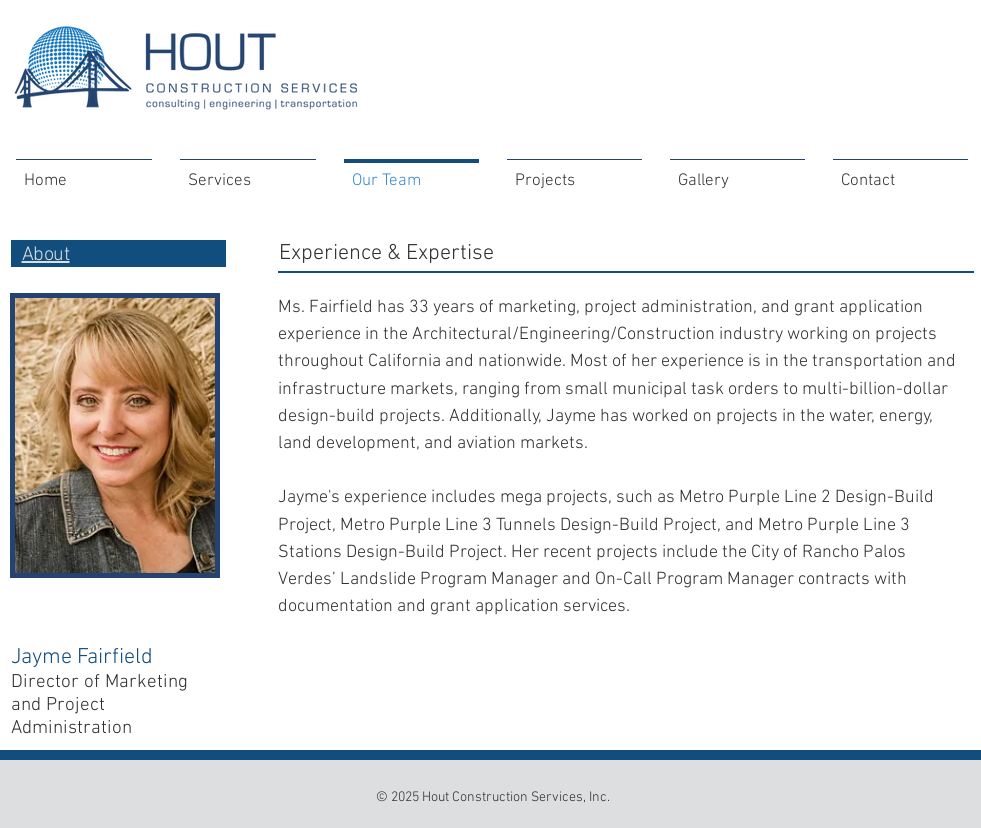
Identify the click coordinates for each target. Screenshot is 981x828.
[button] (574, 172)
